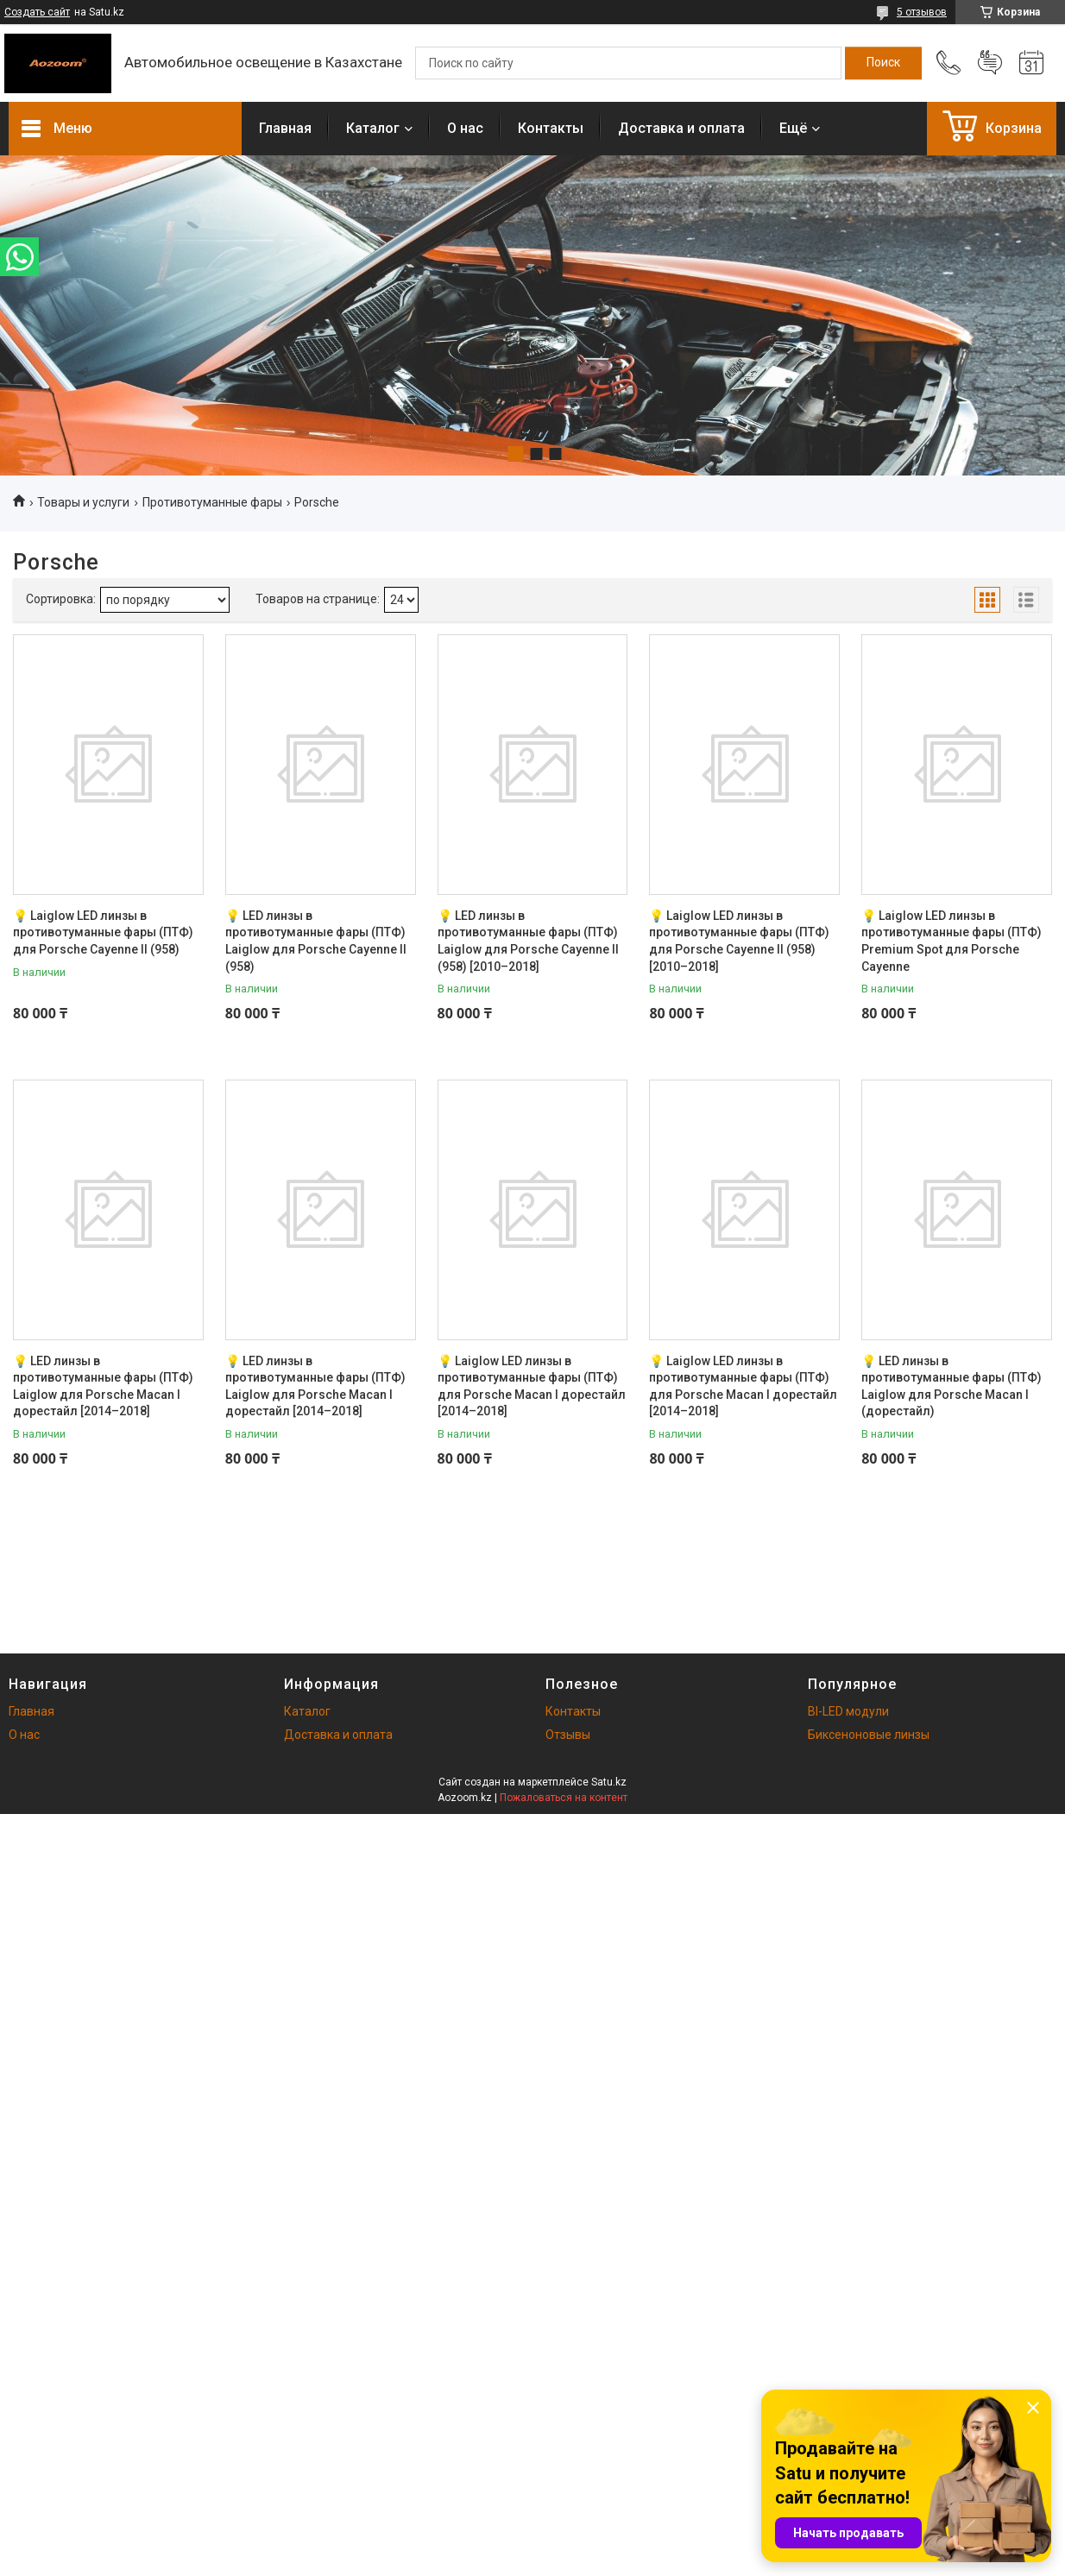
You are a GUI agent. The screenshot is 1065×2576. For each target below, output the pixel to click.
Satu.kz (609, 1782)
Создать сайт (37, 12)
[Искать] (883, 63)
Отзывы (567, 1734)
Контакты (550, 128)
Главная (285, 128)
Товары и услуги (83, 502)
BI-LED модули (848, 1711)
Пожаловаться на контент (563, 1798)
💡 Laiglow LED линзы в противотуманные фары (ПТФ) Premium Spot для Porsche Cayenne (951, 941)
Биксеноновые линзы (869, 1734)
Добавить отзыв (990, 63)
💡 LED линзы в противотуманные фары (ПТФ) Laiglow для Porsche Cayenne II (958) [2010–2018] (528, 941)
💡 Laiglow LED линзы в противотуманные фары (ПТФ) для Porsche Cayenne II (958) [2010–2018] (739, 941)
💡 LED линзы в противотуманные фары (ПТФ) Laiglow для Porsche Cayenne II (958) (315, 941)
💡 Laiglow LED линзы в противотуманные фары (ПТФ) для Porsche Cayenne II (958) (103, 932)
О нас (465, 128)
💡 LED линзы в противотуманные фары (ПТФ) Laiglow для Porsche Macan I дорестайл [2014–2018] (103, 1386)
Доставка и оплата (681, 128)
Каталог (373, 128)
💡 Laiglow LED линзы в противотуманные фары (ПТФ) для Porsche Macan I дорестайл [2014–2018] (532, 1386)
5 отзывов (922, 12)
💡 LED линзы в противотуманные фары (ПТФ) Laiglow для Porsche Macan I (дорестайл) (951, 1386)
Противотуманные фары (212, 502)
